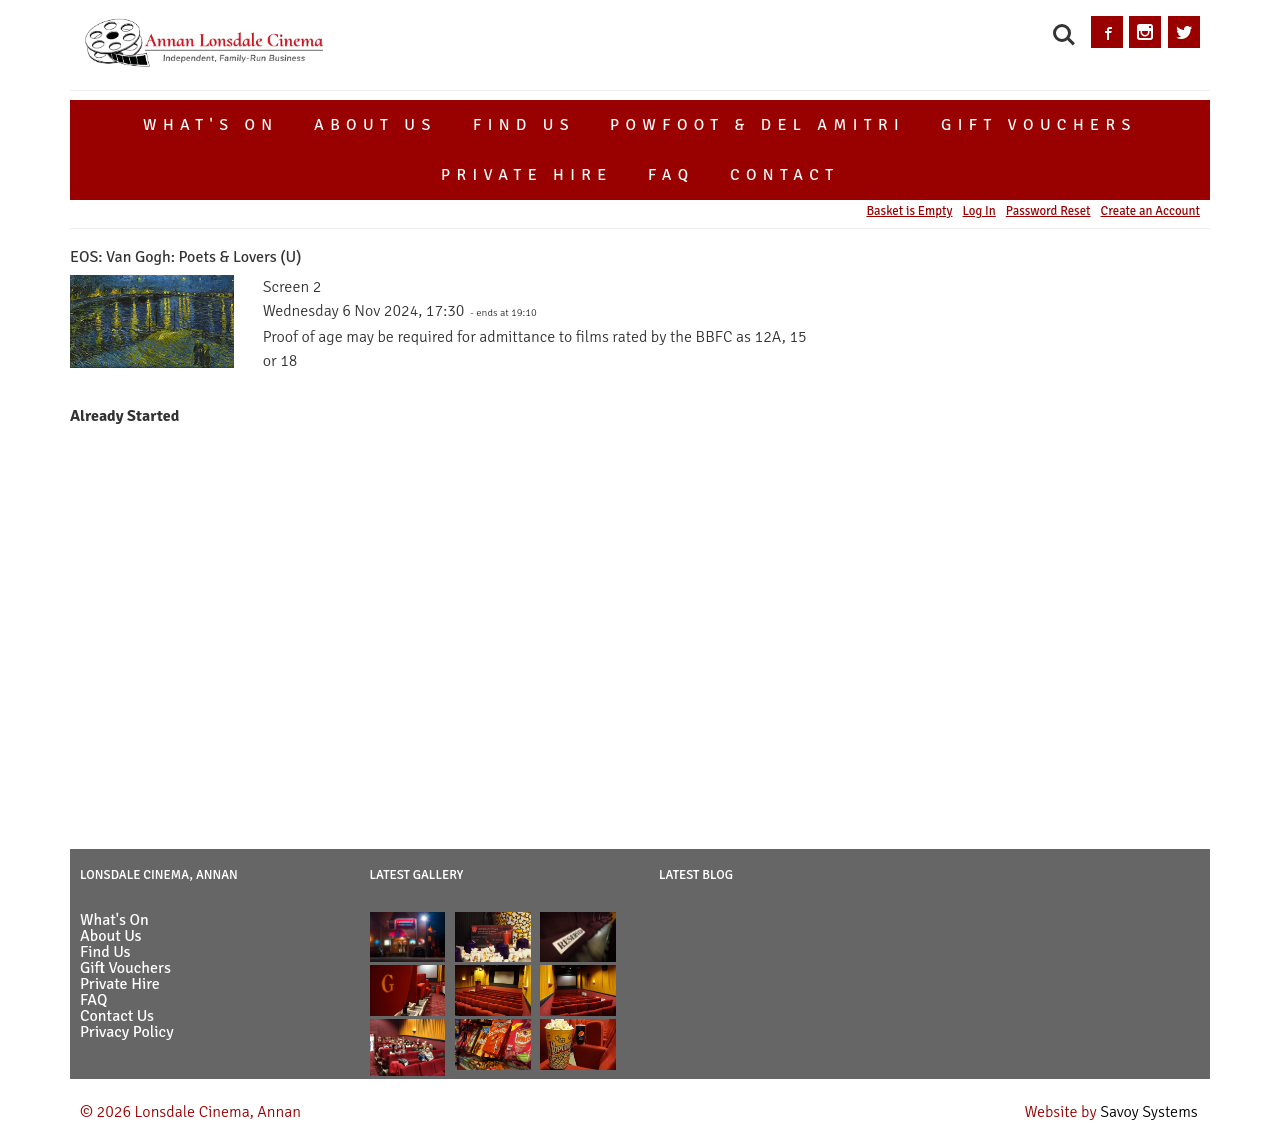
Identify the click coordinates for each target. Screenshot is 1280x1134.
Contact (785, 175)
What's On (211, 125)
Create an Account (1150, 211)
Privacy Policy (127, 1032)
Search (1064, 35)
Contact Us (117, 1016)
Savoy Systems (1149, 1112)
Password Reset (1048, 211)
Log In (978, 211)
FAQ (671, 175)
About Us (375, 125)
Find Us (524, 125)
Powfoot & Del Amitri (757, 125)
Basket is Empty (909, 211)
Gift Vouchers (1039, 125)
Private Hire (527, 175)
